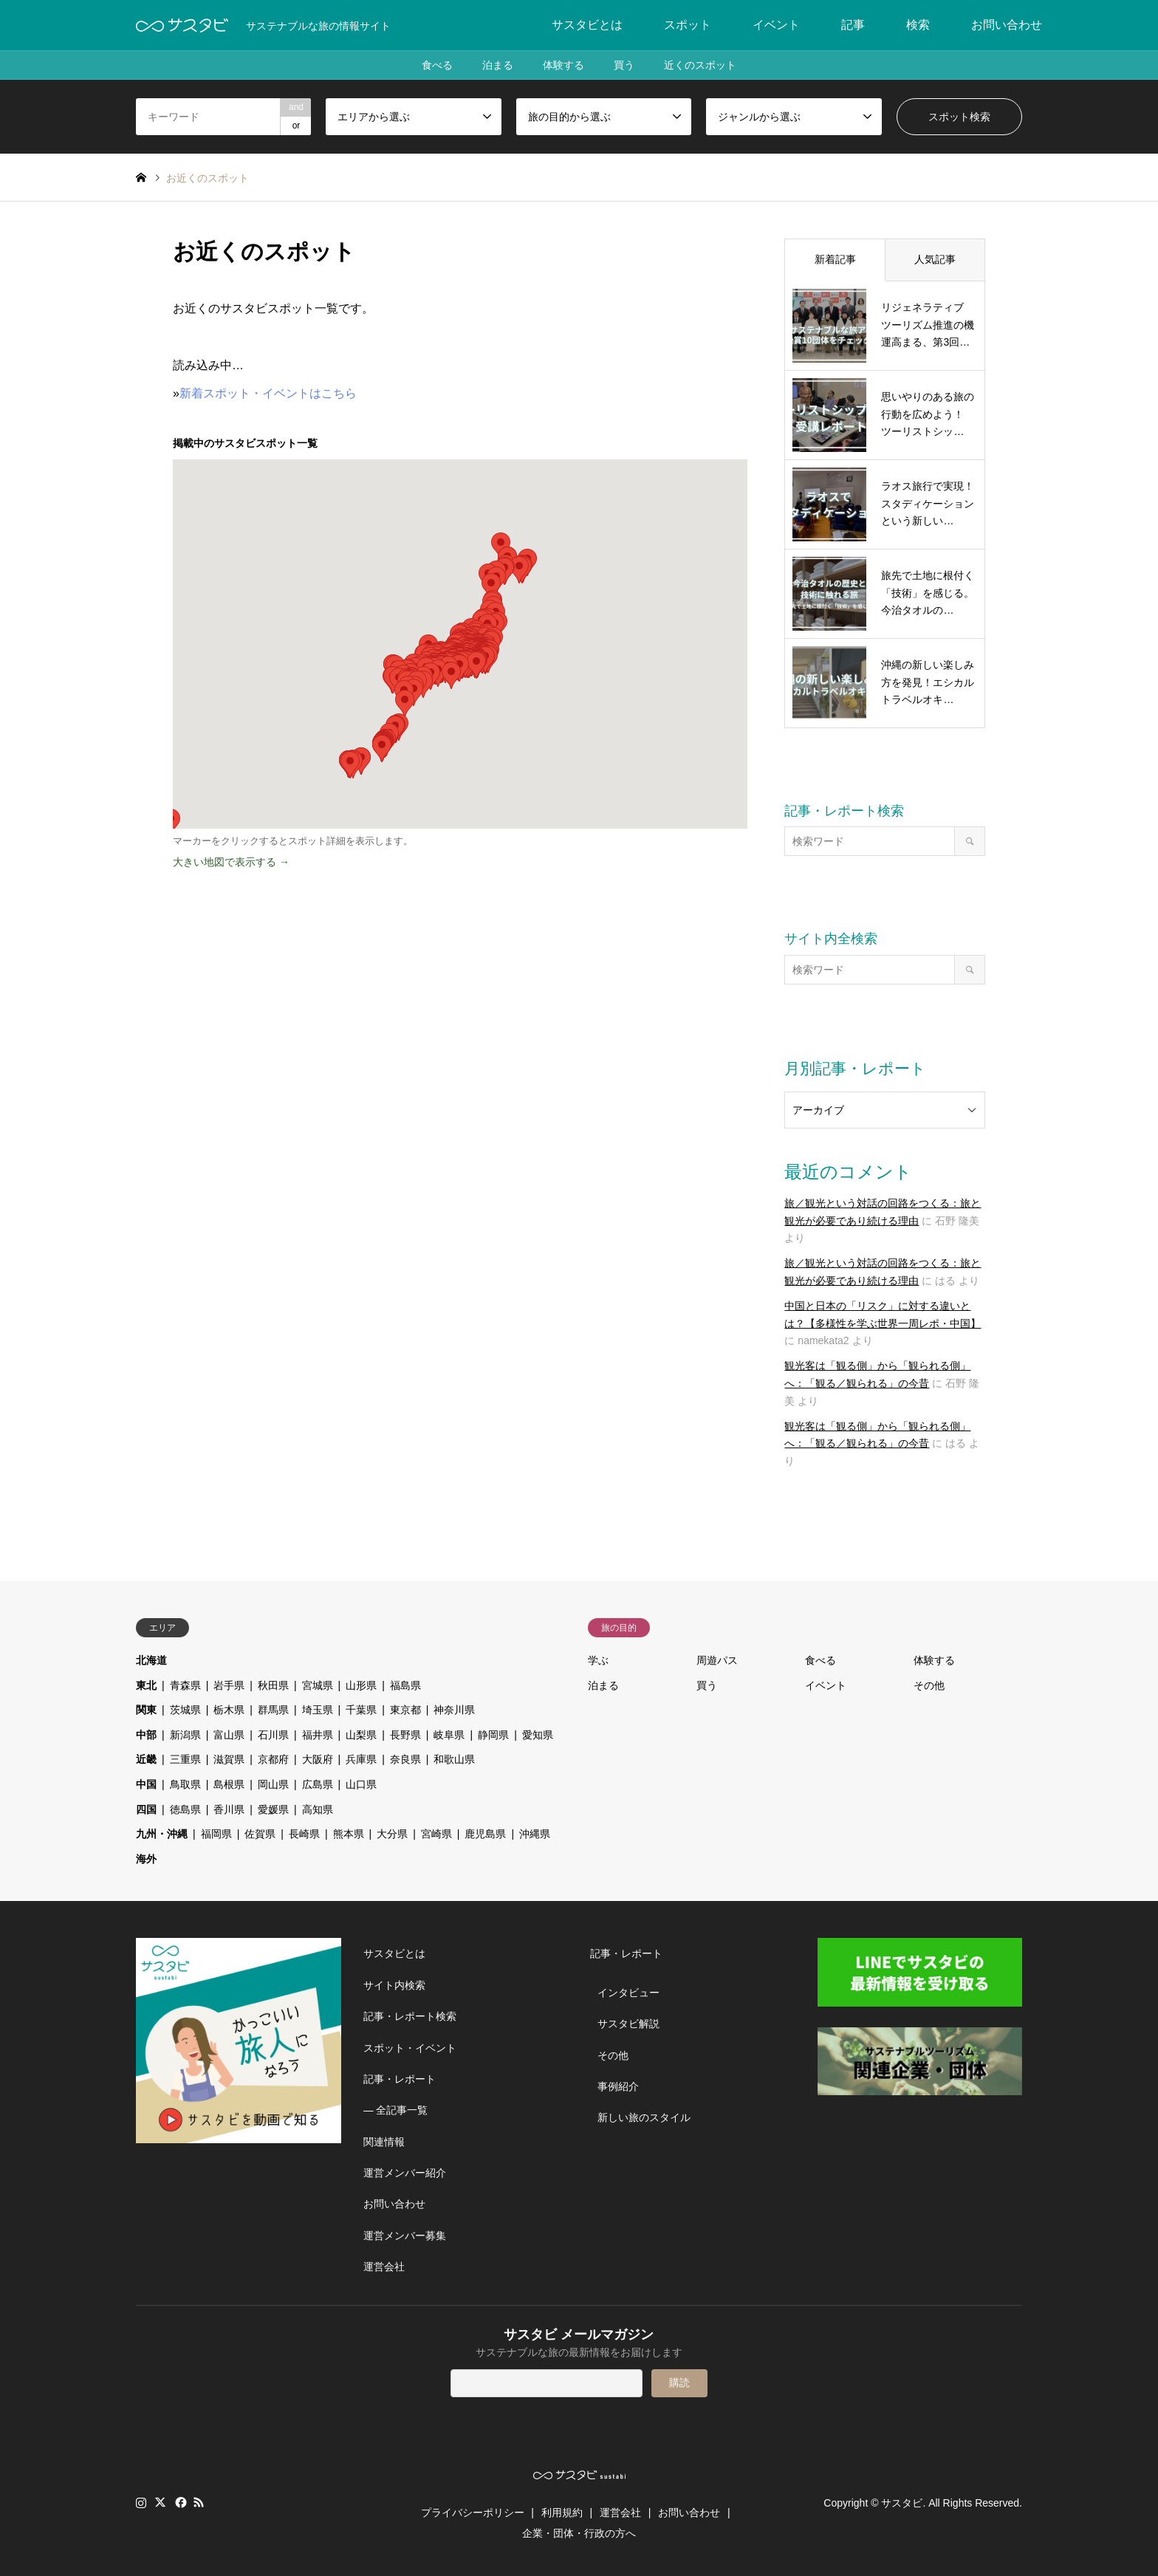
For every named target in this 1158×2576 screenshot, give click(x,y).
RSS (198, 2502)
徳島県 (185, 1809)
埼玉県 (317, 1710)
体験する (563, 65)
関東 (146, 1710)
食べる (437, 65)
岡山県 (273, 1784)
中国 (146, 1784)
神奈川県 (454, 1710)
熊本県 (348, 1834)
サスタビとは (587, 24)
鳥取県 (185, 1784)
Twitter (160, 2502)
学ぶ (598, 1660)
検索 (918, 24)
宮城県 (317, 1685)
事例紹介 (618, 2086)
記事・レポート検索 (409, 2016)
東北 (146, 1685)
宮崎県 (436, 1834)
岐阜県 (449, 1735)
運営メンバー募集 (404, 2235)
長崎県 (304, 1834)
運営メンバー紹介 (404, 2173)
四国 (146, 1809)
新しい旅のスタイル (644, 2117)
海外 (146, 1859)
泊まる (497, 65)
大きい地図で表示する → (231, 862)
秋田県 (273, 1685)
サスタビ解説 (628, 2023)
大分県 (392, 1834)
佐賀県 (259, 1834)
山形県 (361, 1685)
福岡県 (216, 1834)
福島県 (405, 1685)
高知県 (317, 1809)
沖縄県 (534, 1834)
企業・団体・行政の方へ (579, 2533)
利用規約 (562, 2512)
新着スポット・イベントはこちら (268, 393)
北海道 (151, 1660)
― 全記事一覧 (395, 2110)
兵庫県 (361, 1759)
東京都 (405, 1710)
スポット (687, 24)
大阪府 (317, 1759)
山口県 (361, 1784)
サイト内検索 (394, 1985)
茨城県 (185, 1710)
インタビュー (628, 1992)
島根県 (228, 1784)
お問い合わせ (1006, 24)
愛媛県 (273, 1809)
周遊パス (717, 1660)
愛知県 (537, 1735)
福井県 (317, 1735)
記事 (853, 24)
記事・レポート (399, 2079)
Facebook (179, 2502)
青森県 (185, 1685)
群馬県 (273, 1710)
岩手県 (228, 1685)
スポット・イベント (409, 2048)
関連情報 (384, 2142)
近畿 (146, 1759)
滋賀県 (228, 1759)
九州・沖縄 (162, 1834)
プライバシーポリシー (472, 2512)
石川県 (273, 1735)
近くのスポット (700, 65)
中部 (146, 1735)
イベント (776, 24)
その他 (929, 1685)
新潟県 (185, 1735)
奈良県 (405, 1759)
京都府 (273, 1759)
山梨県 (361, 1735)
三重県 (185, 1759)
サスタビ (901, 2503)
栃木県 (228, 1710)
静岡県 (493, 1735)
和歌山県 (454, 1759)
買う (624, 65)
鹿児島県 (485, 1834)
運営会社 (384, 2266)
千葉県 (361, 1710)
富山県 (228, 1735)
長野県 (405, 1735)
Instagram (141, 2502)
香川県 (228, 1809)
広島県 (317, 1784)
